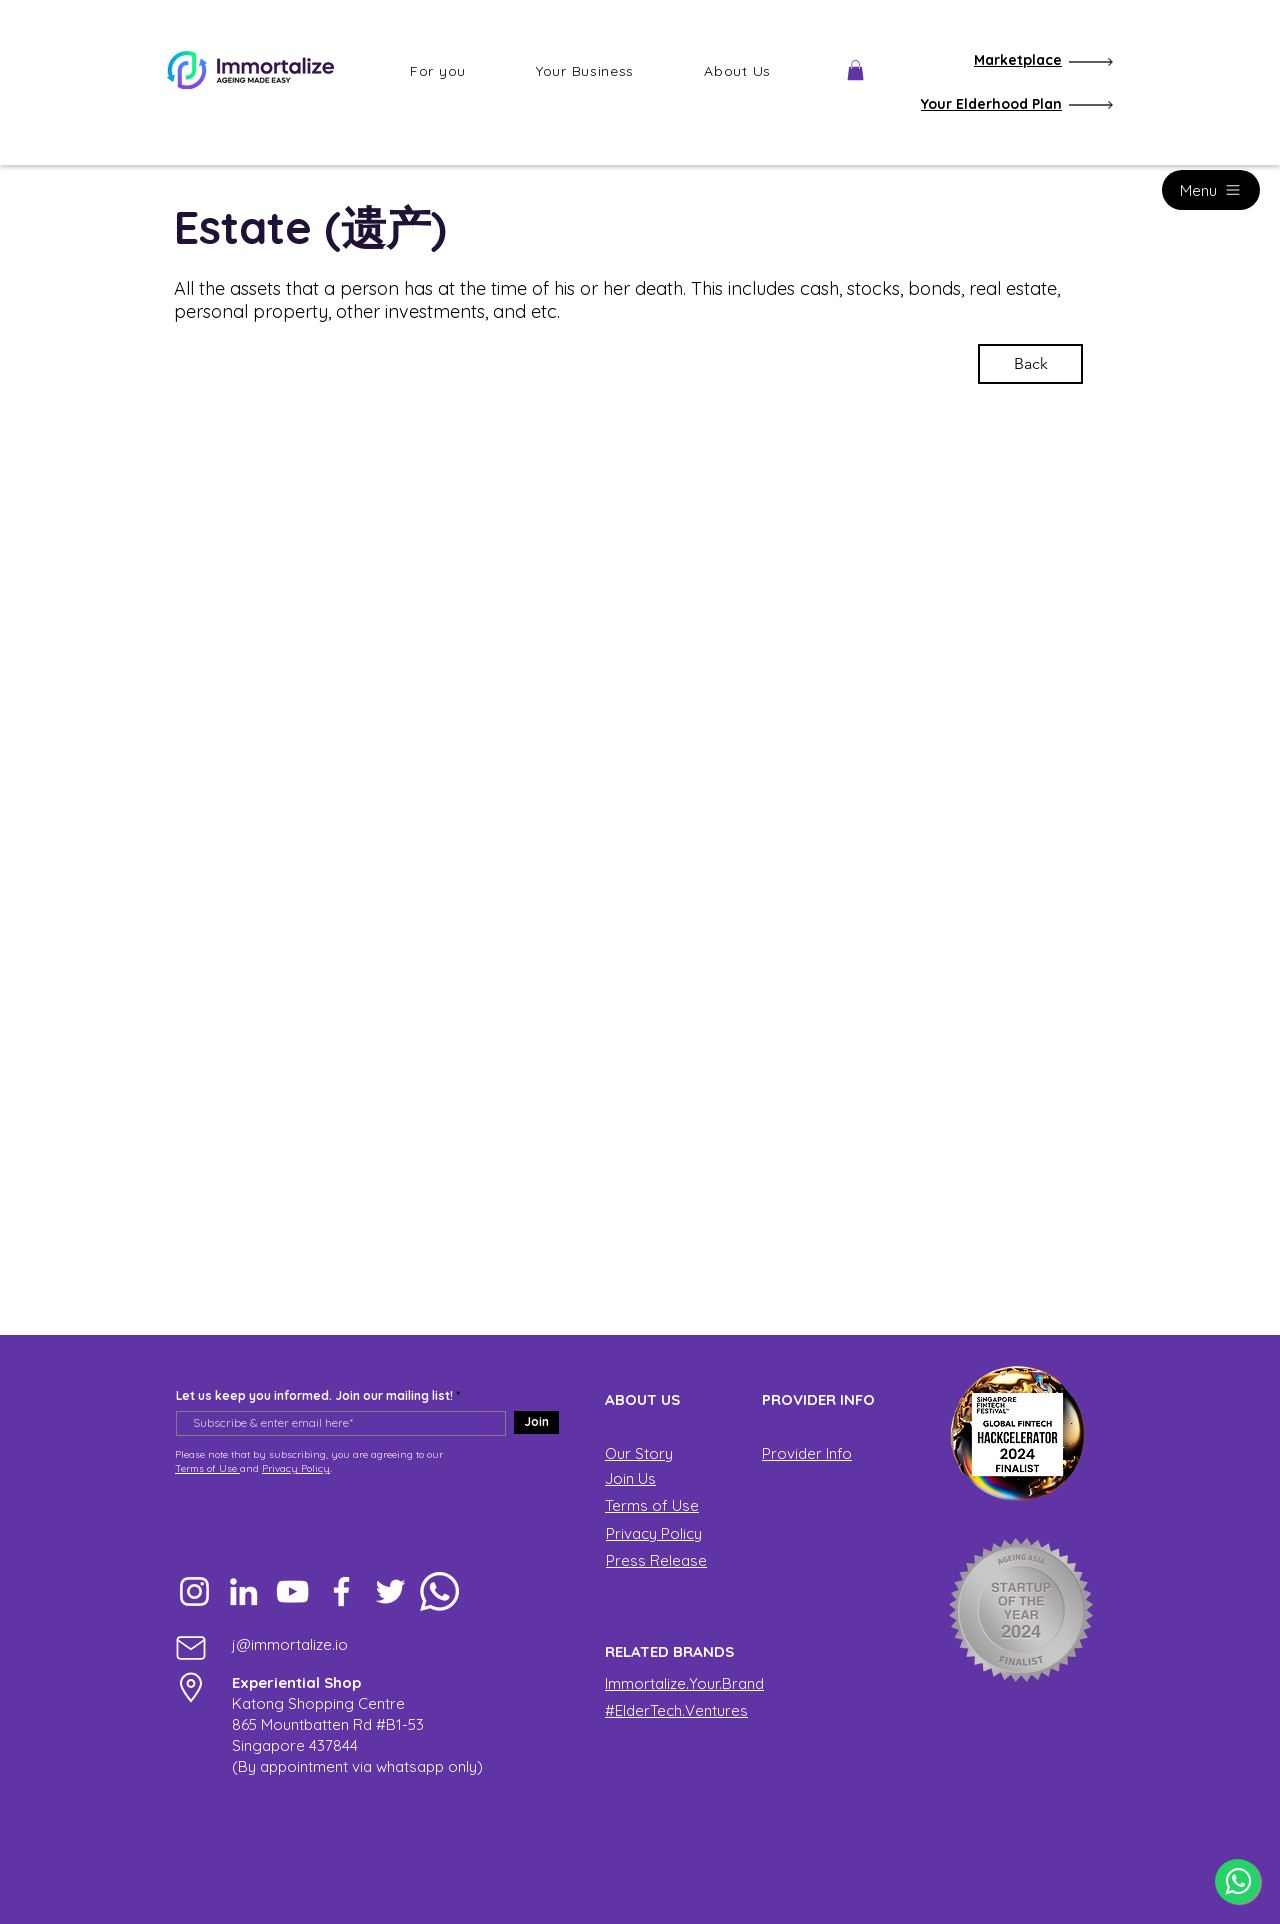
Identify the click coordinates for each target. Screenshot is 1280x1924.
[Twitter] (390, 1591)
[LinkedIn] (243, 1591)
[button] (438, 71)
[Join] (536, 1422)
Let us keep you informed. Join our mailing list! (314, 1396)
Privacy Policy (296, 1468)
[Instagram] (194, 1591)
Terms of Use (207, 1468)
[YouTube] (292, 1591)
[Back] (1030, 364)
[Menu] (1211, 190)
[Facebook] (341, 1591)
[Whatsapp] (439, 1591)
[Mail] (191, 1647)
